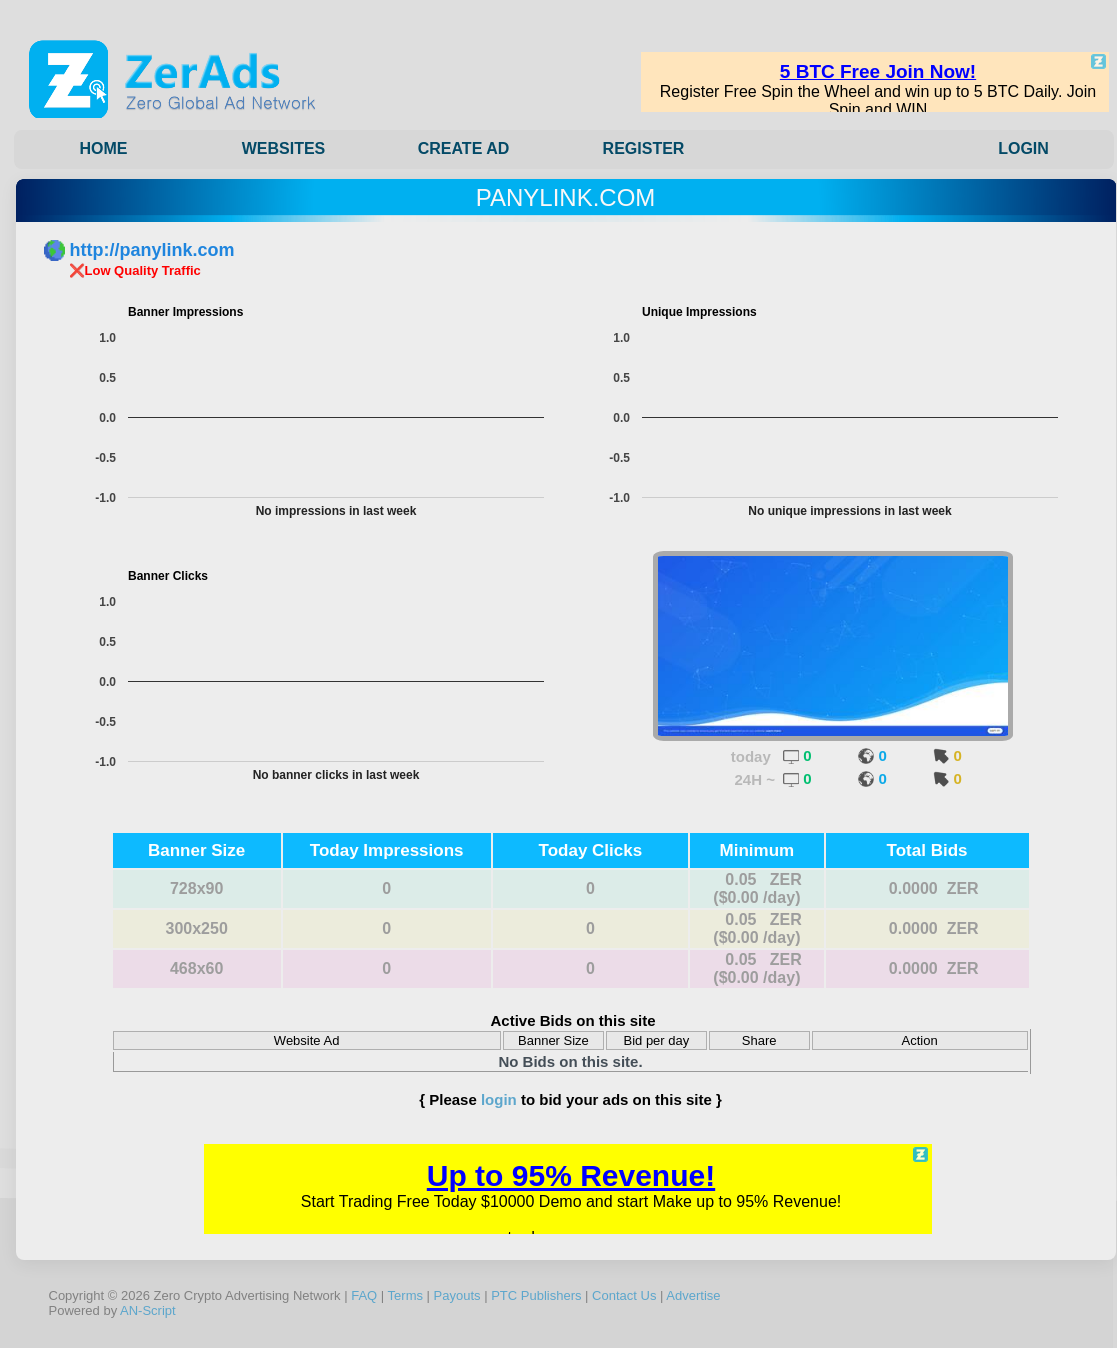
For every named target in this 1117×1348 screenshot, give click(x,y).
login (499, 1099)
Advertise (693, 1295)
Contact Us (624, 1295)
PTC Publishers (536, 1295)
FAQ (364, 1295)
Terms (405, 1295)
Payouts (457, 1295)
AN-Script (148, 1310)
